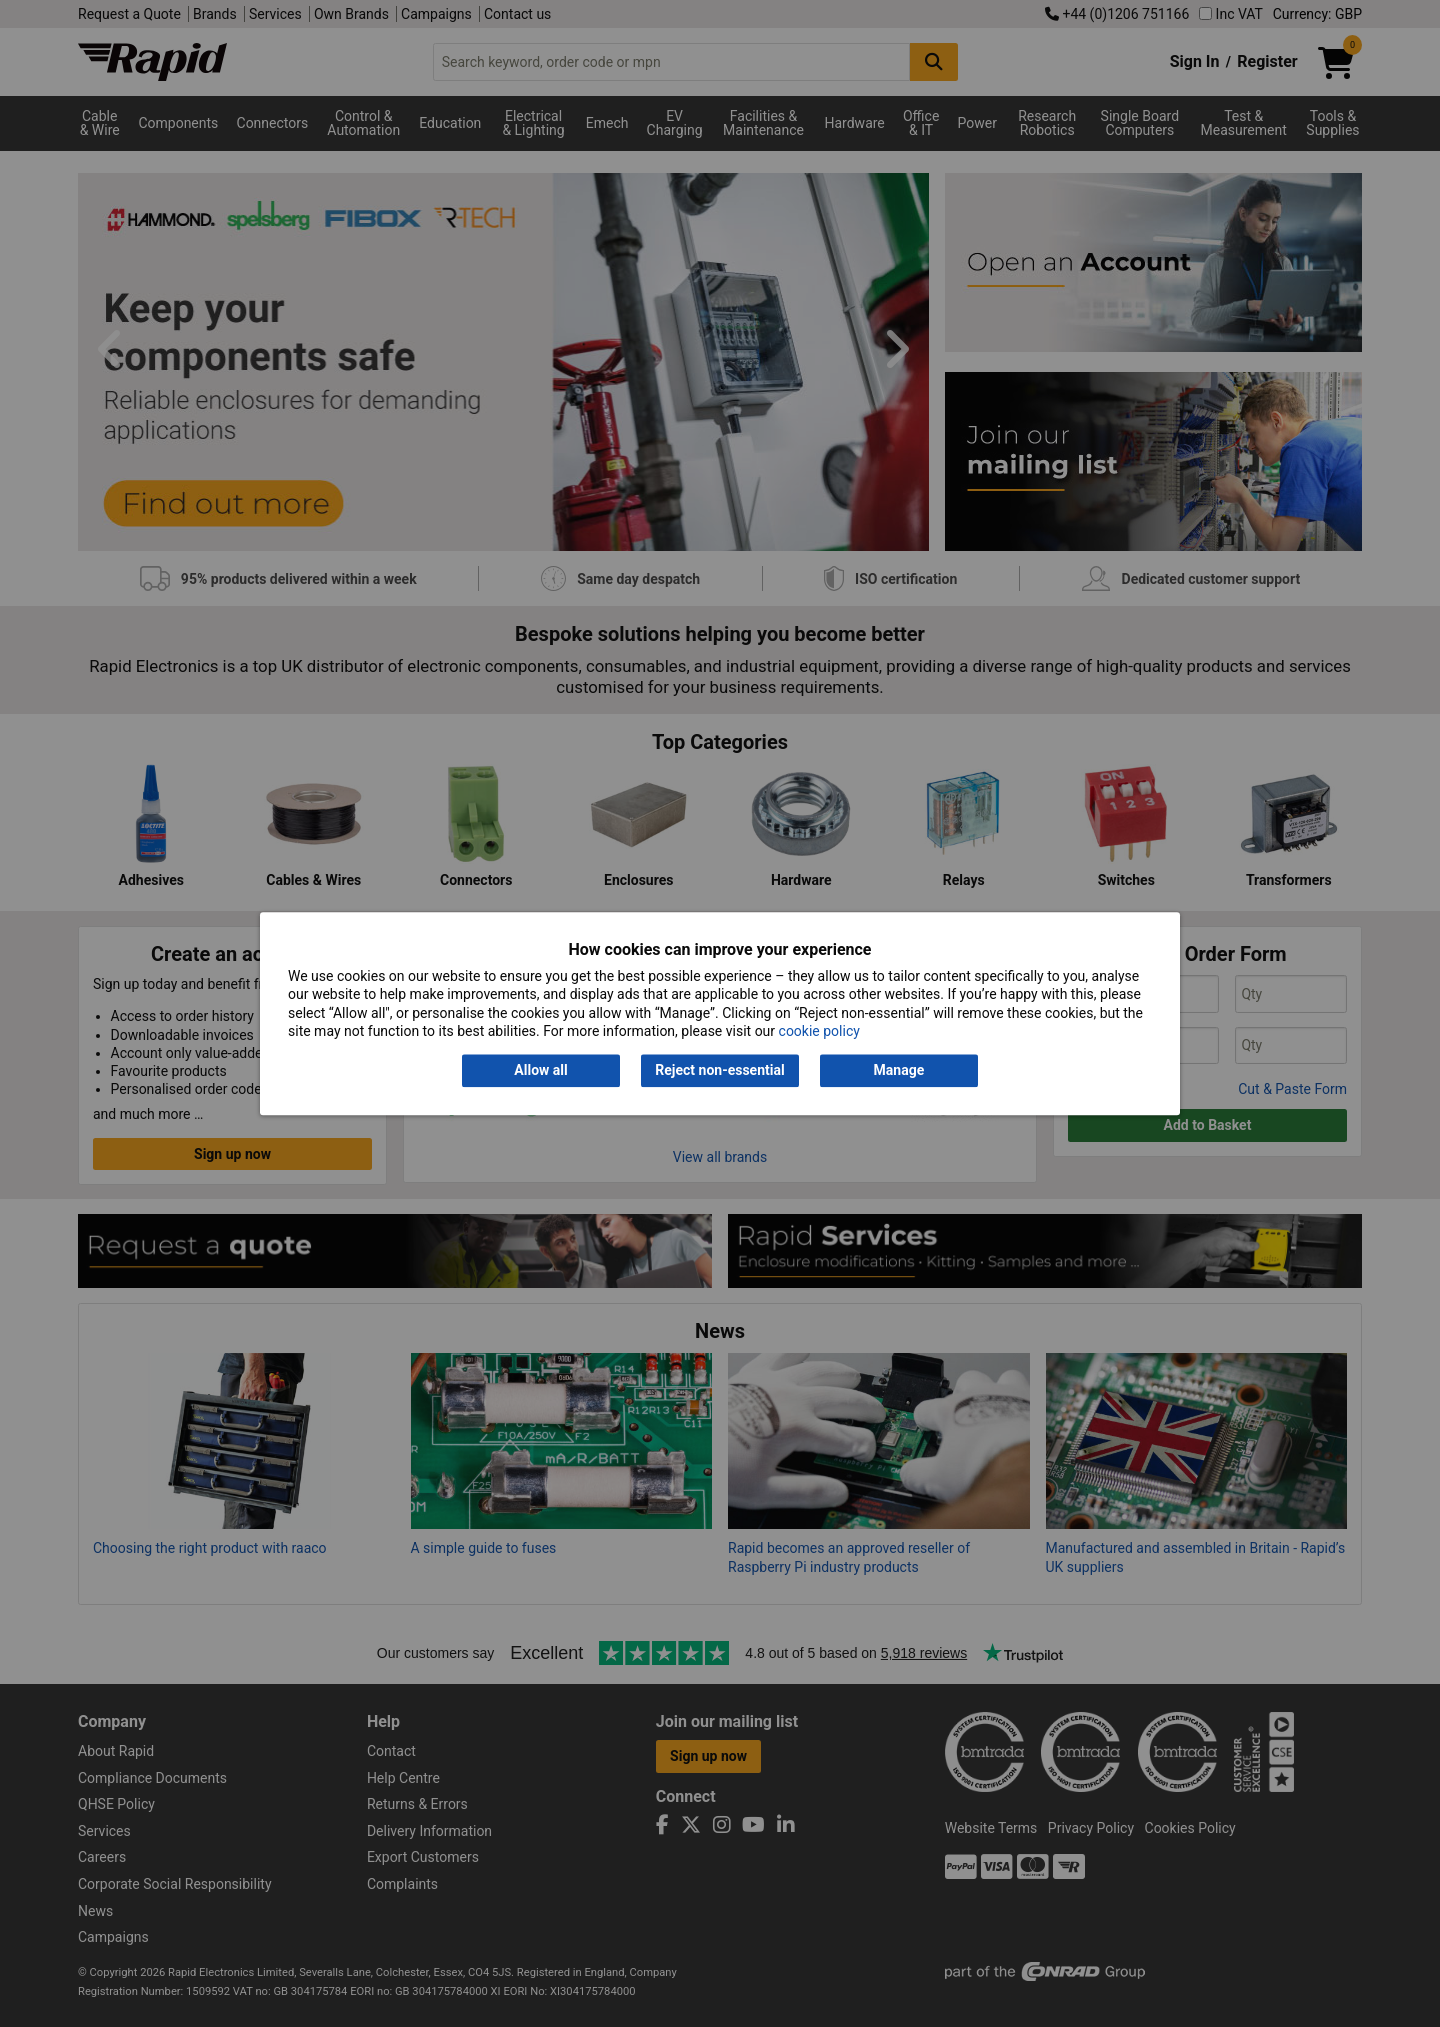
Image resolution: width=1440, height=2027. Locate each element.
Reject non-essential (719, 1071)
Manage (899, 1071)
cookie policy (819, 1031)
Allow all (540, 1071)
